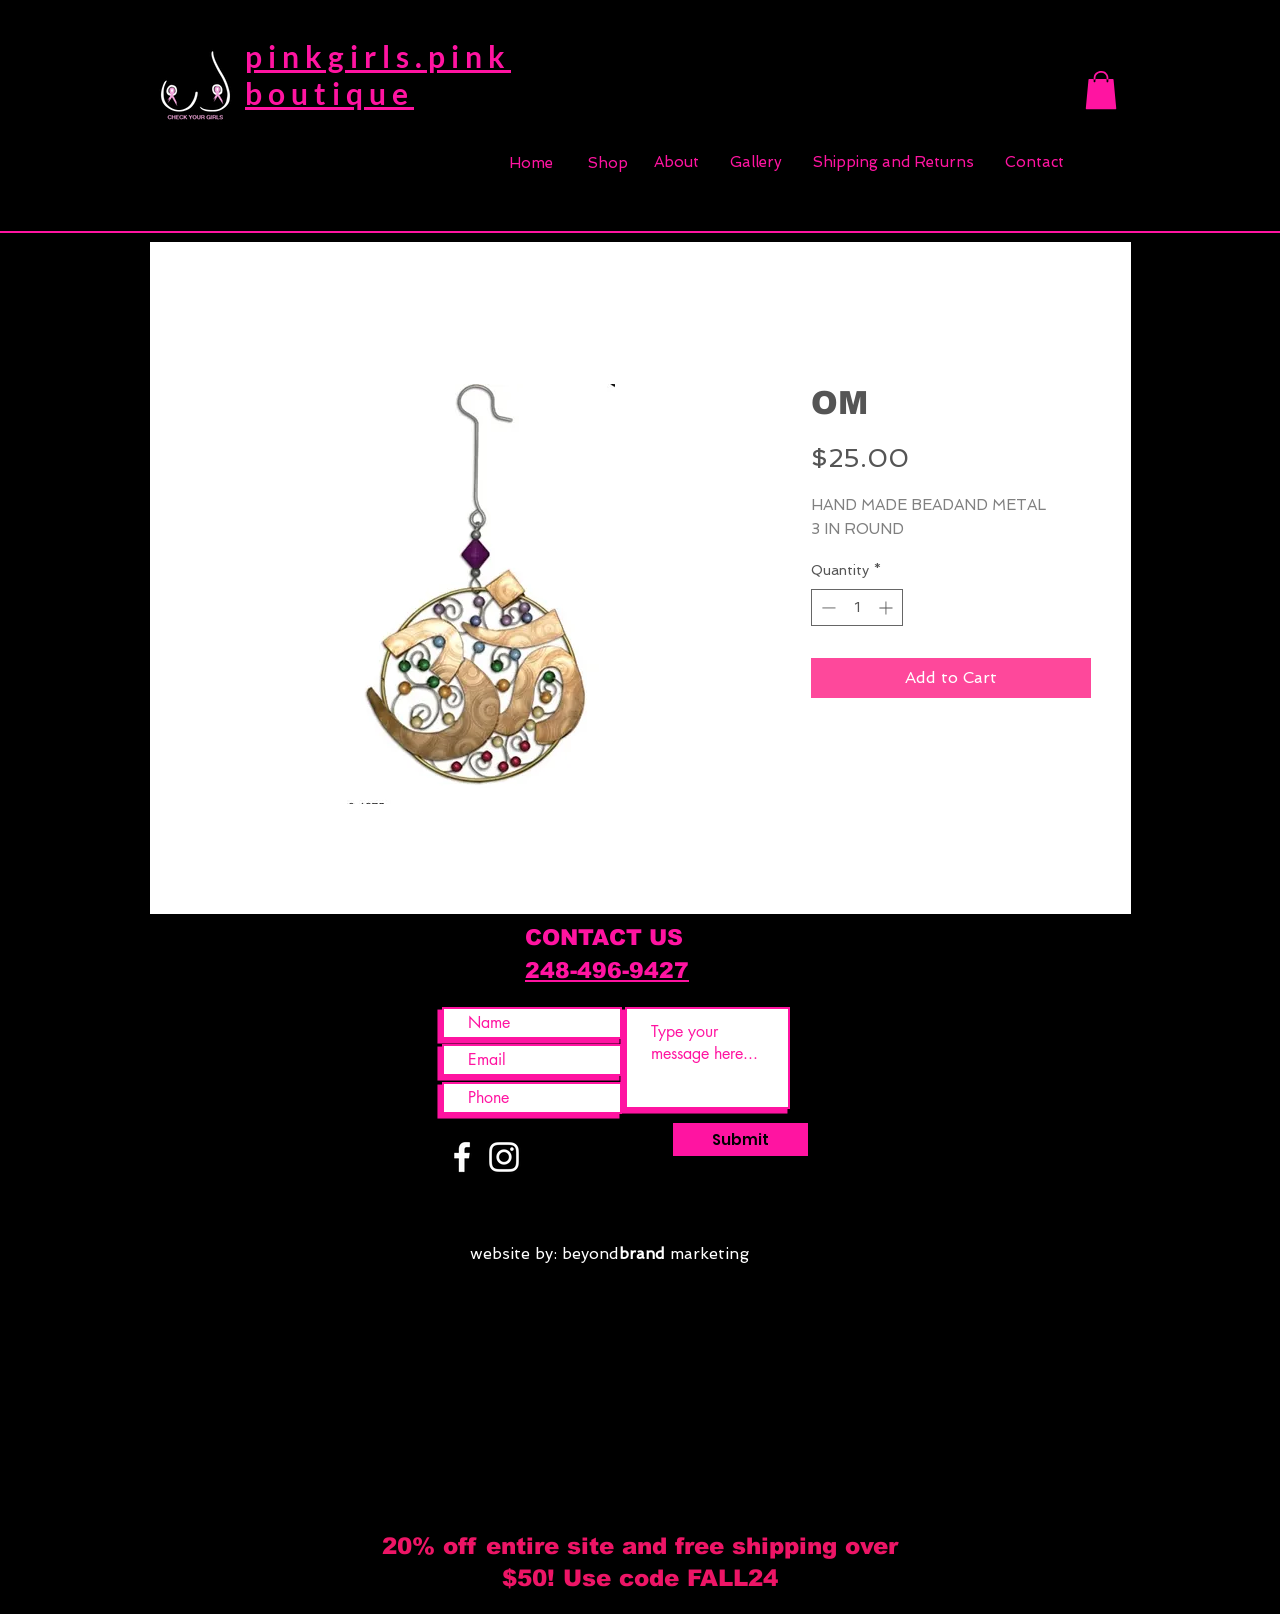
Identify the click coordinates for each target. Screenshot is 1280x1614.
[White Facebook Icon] (462, 1157)
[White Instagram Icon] (504, 1157)
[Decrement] (826, 607)
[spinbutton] (857, 607)
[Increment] (887, 607)
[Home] (531, 163)
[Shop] (608, 163)
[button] (1101, 90)
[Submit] (740, 1139)
